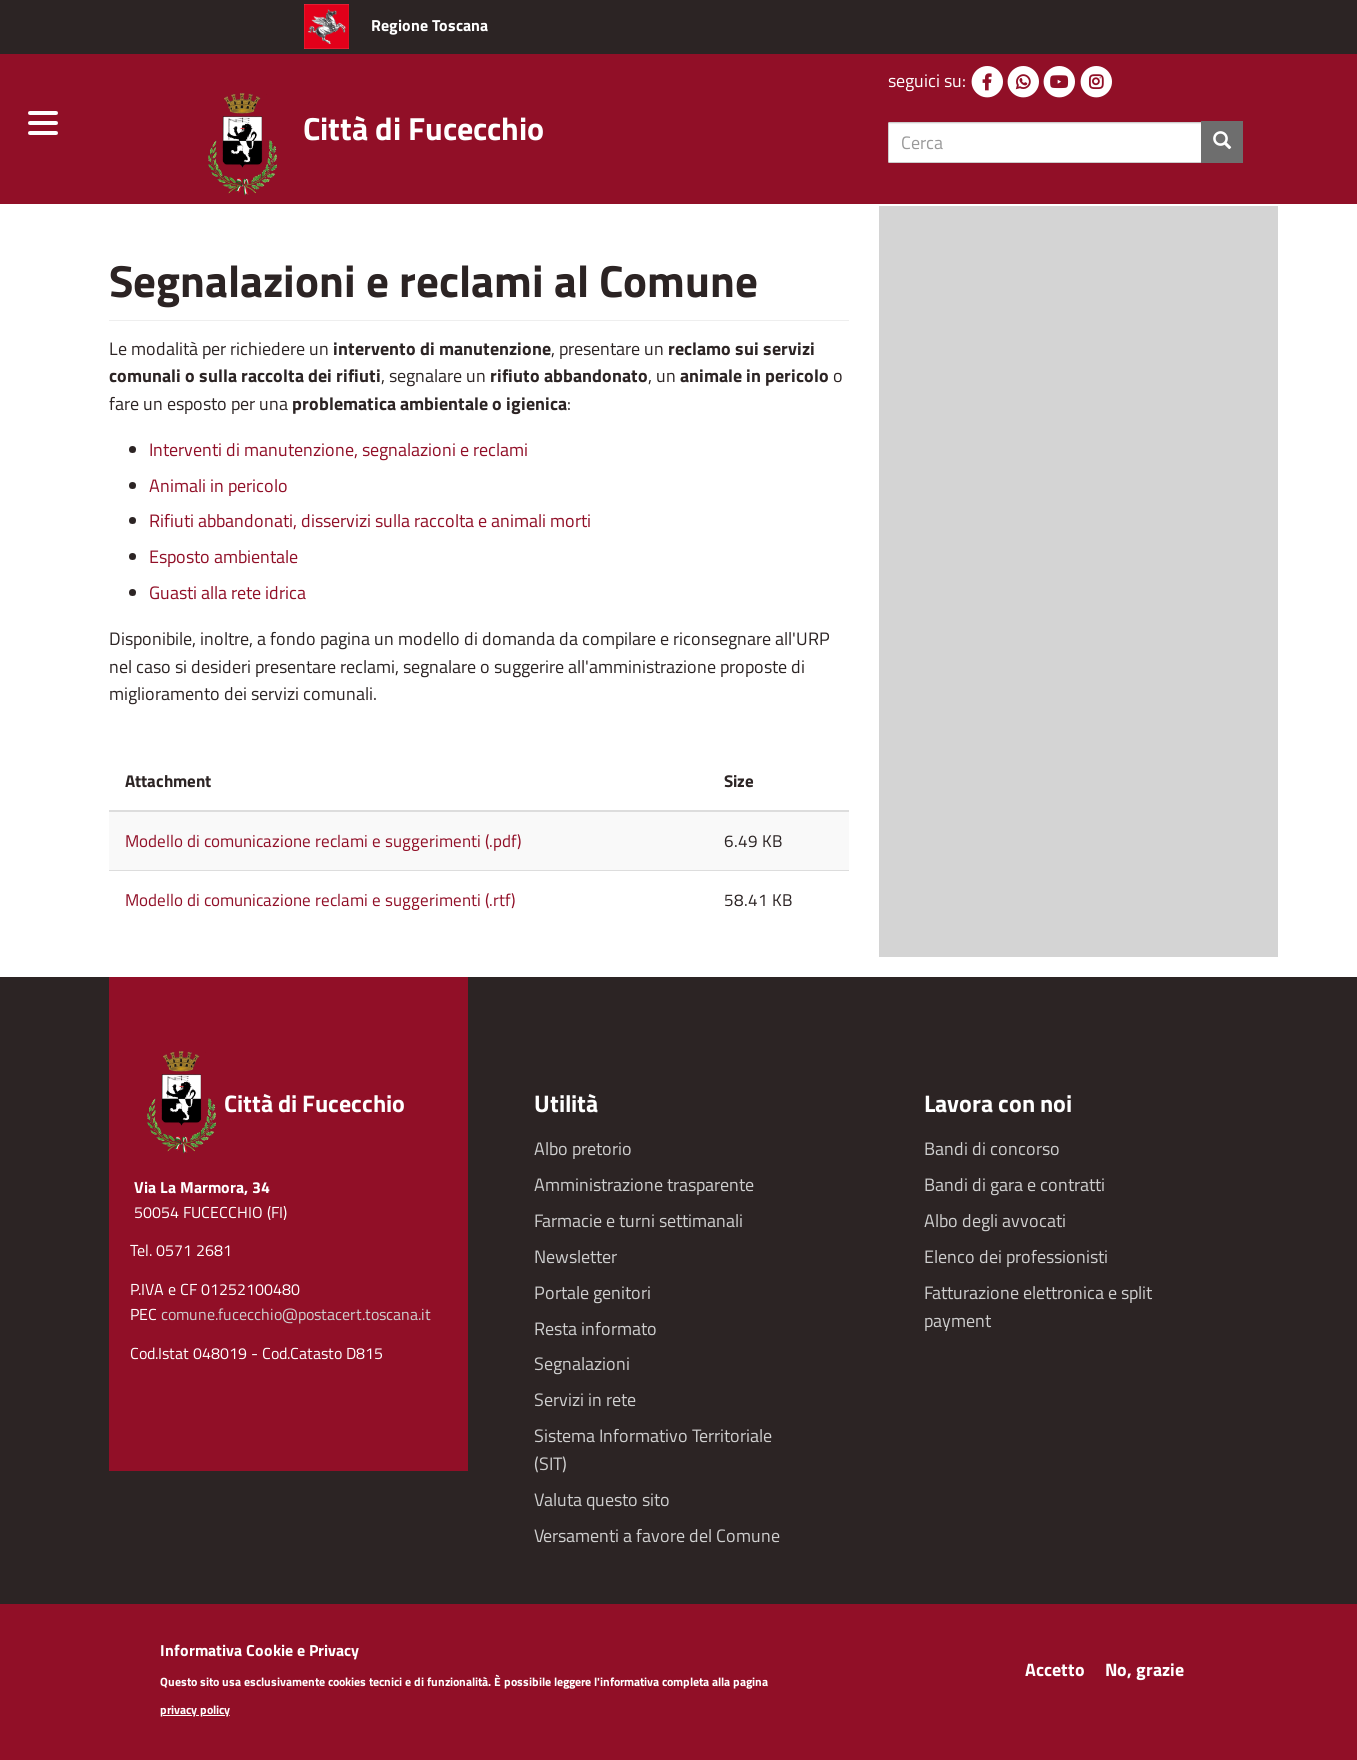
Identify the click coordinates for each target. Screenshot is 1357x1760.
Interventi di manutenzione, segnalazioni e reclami (338, 449)
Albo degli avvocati (995, 1220)
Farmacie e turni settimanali (638, 1220)
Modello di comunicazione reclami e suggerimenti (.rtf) (320, 900)
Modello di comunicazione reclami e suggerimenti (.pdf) (323, 841)
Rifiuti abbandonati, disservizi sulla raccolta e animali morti (370, 520)
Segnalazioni (582, 1363)
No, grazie (1144, 1675)
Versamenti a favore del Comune (657, 1535)
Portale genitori (592, 1292)
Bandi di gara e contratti (1014, 1184)
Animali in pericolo (218, 485)
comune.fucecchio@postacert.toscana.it (296, 1314)
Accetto (1055, 1675)
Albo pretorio (583, 1148)
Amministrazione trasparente (644, 1184)
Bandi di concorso (992, 1148)
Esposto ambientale (223, 556)
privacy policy (195, 1716)
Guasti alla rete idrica (227, 592)
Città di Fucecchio (423, 128)
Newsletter (575, 1256)
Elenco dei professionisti (1016, 1256)
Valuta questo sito (602, 1499)
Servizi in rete (585, 1399)
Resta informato (595, 1328)
